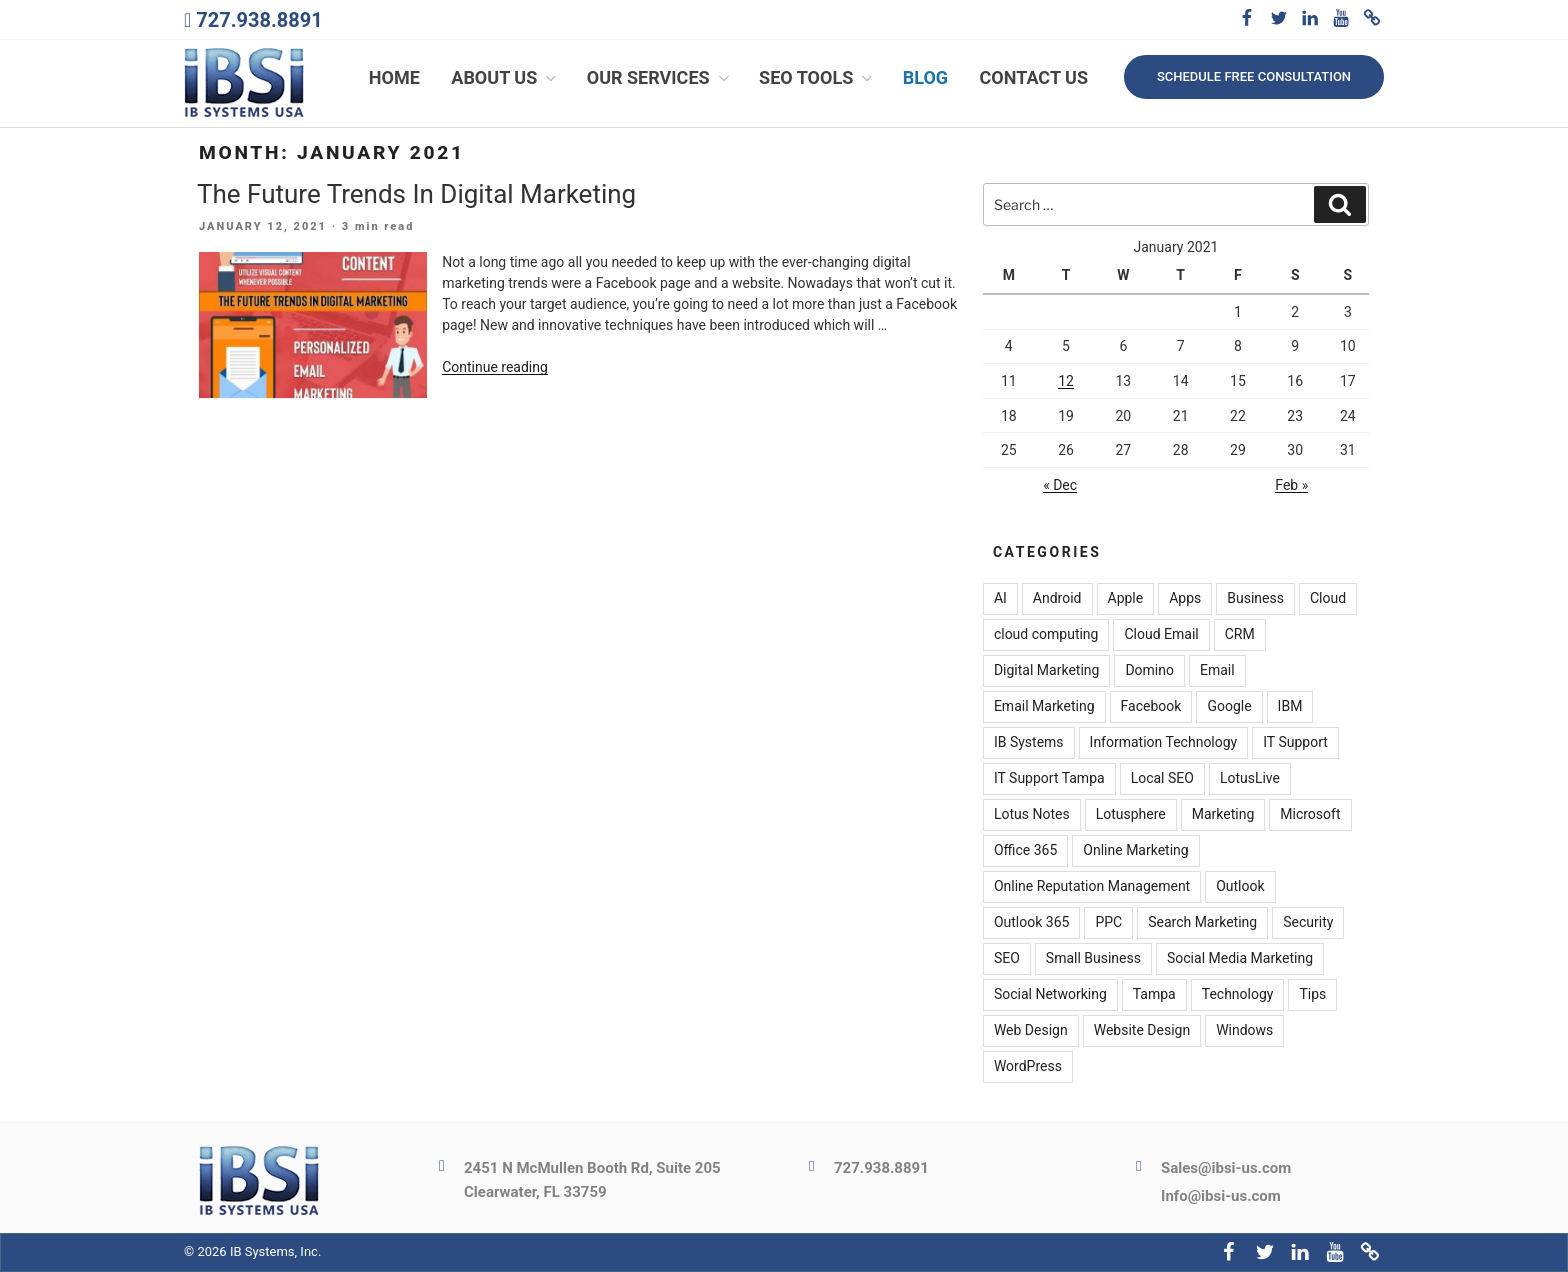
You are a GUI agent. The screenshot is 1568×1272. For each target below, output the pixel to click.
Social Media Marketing (1240, 959)
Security (1308, 923)
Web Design (1031, 1031)
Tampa (1154, 995)
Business (1255, 599)
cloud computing (1046, 635)
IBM (1290, 707)
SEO (1007, 959)
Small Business (1093, 959)
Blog (925, 77)
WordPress (1028, 1067)
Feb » (1291, 485)
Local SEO (1162, 779)
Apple (1126, 599)
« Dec (1060, 485)
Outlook (1240, 887)
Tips (1312, 995)
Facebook (1151, 707)
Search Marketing (1202, 923)
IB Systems (1029, 743)
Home (394, 77)
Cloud (1328, 599)
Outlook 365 (1031, 923)
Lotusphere (1131, 815)
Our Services (660, 77)
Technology (1238, 995)
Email (1217, 671)
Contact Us (1034, 77)
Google (1229, 707)
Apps (1185, 599)
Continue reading (495, 368)
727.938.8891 (259, 20)
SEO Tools (817, 77)
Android (1057, 599)
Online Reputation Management (1092, 887)
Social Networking (1050, 995)
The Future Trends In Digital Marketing (416, 194)
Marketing (1223, 815)
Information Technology (1164, 743)
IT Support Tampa (1049, 779)
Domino (1149, 671)
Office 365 (1025, 851)
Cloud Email (1161, 635)
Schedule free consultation (1254, 76)
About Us (505, 77)
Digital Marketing (1046, 671)
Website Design (1142, 1031)
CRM (1240, 635)
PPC (1108, 923)
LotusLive (1250, 779)
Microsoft (1310, 815)
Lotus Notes (1032, 815)
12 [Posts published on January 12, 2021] (1066, 381)
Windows (1244, 1031)
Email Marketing (1044, 707)
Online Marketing (1135, 851)
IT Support (1295, 743)
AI (1000, 599)
